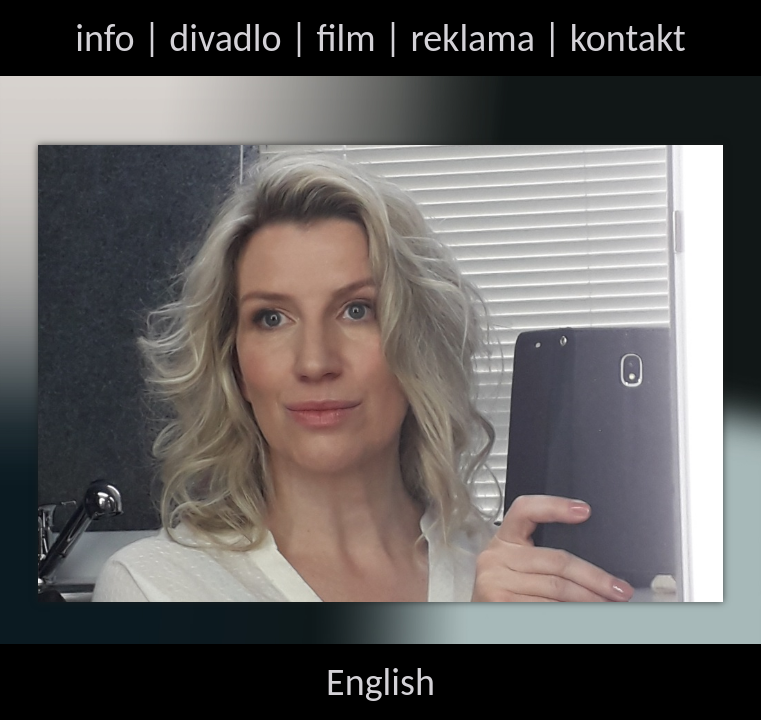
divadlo (225, 38)
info (104, 38)
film (345, 38)
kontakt (628, 38)
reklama (472, 38)
